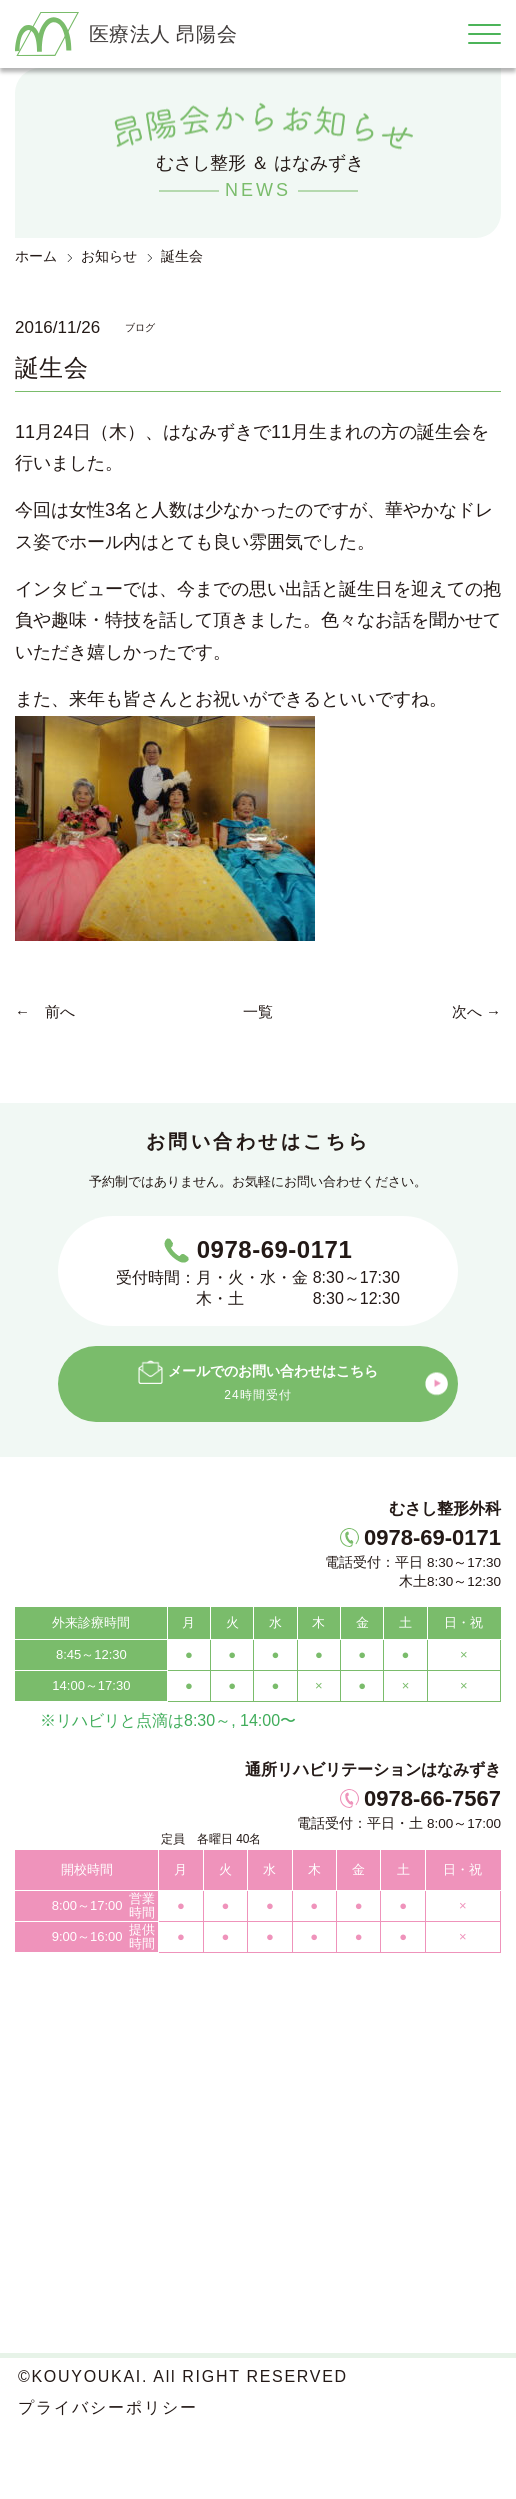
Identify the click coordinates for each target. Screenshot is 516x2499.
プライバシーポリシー (108, 2407)
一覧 (258, 1011)
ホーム (36, 256)
